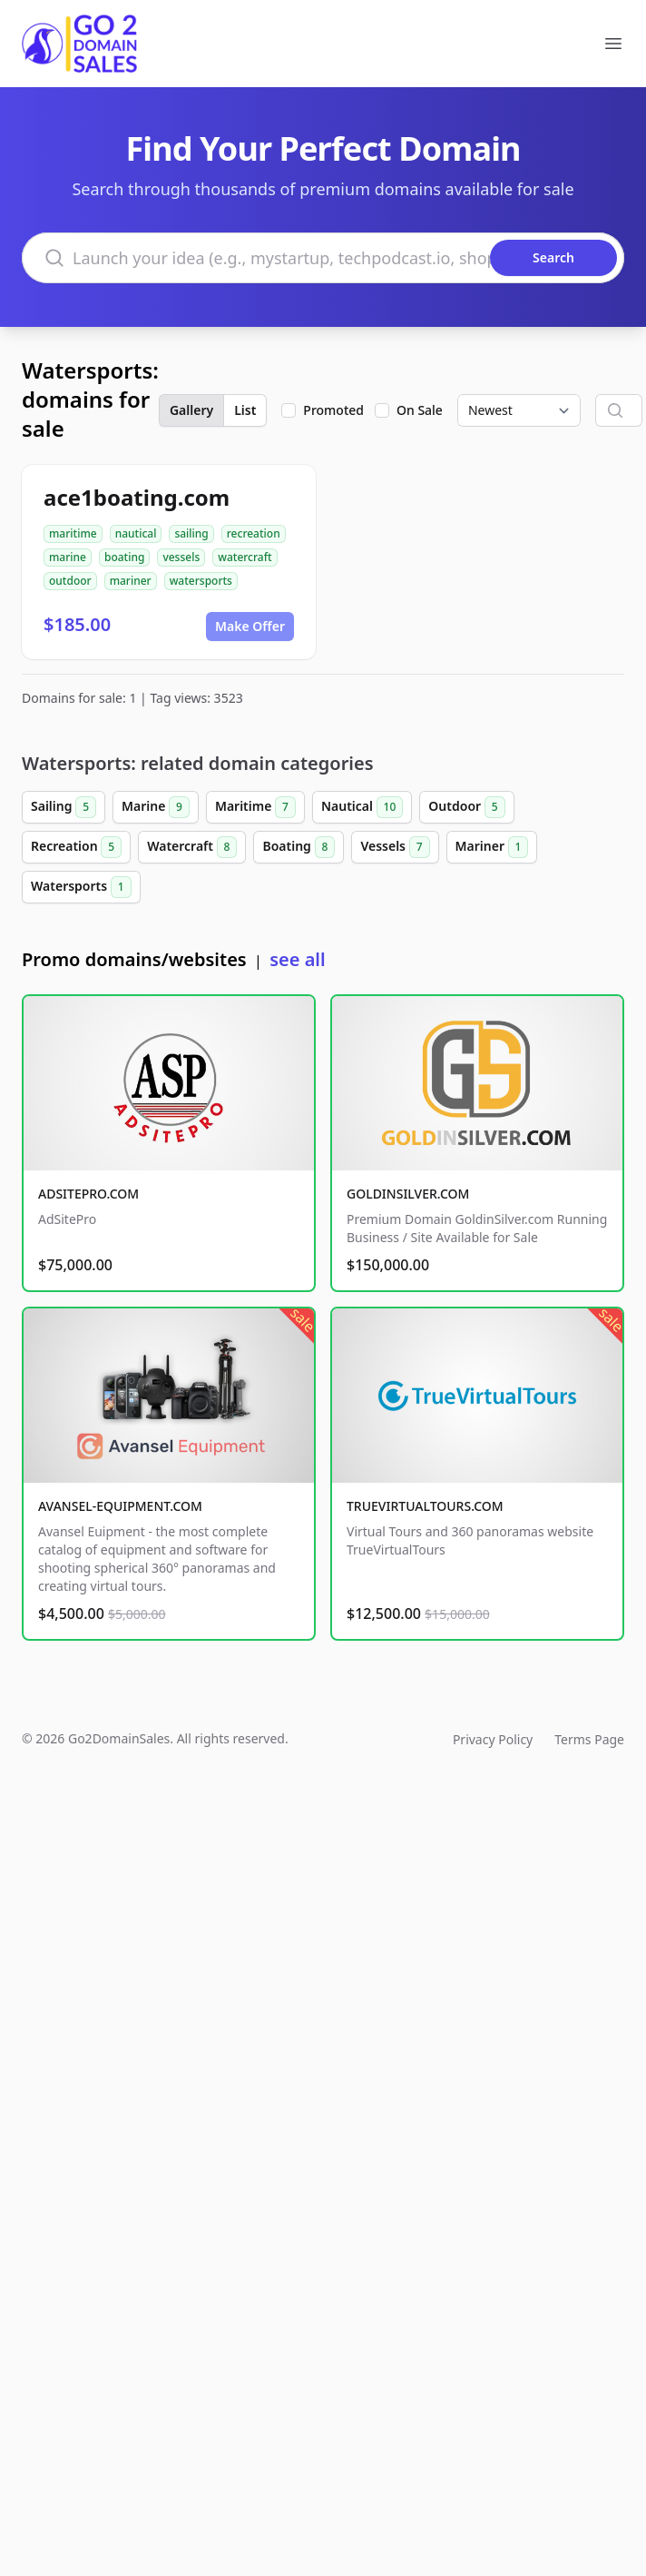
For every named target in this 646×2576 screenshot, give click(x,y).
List (245, 410)
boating (124, 557)
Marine (156, 807)
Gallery (191, 410)
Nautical (362, 807)
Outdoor (466, 807)
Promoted (333, 410)
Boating (298, 847)
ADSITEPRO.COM (88, 1193)
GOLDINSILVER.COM (408, 1193)
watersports (201, 580)
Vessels (394, 847)
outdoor (70, 580)
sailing (191, 533)
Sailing (63, 807)
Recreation (76, 847)
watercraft (244, 557)
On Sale (419, 410)
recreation (253, 533)
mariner (131, 580)
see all (297, 959)
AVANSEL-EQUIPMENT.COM (120, 1506)
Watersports (81, 887)
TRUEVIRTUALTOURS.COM (425, 1506)
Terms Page (589, 1739)
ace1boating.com (137, 497)
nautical (136, 533)
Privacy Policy (493, 1739)
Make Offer (250, 626)
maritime (73, 533)
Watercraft (192, 847)
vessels (181, 557)
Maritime (255, 807)
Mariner (492, 847)
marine (67, 557)
